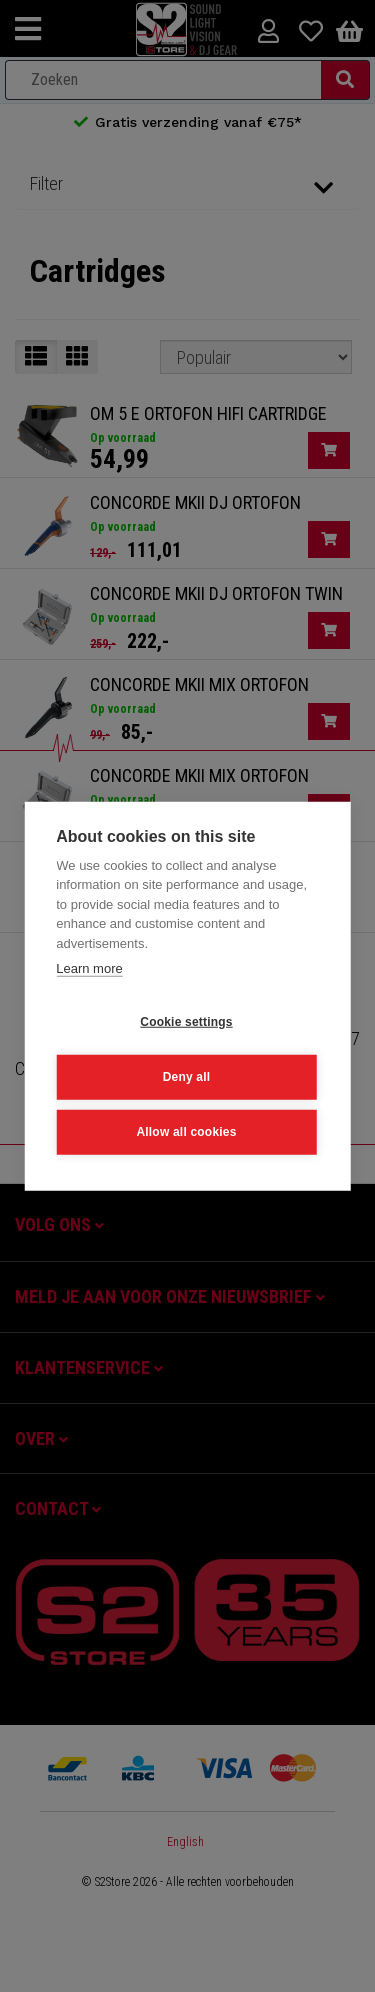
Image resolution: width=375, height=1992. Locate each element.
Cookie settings (186, 1022)
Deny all (187, 1077)
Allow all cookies (186, 1132)
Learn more (89, 968)
